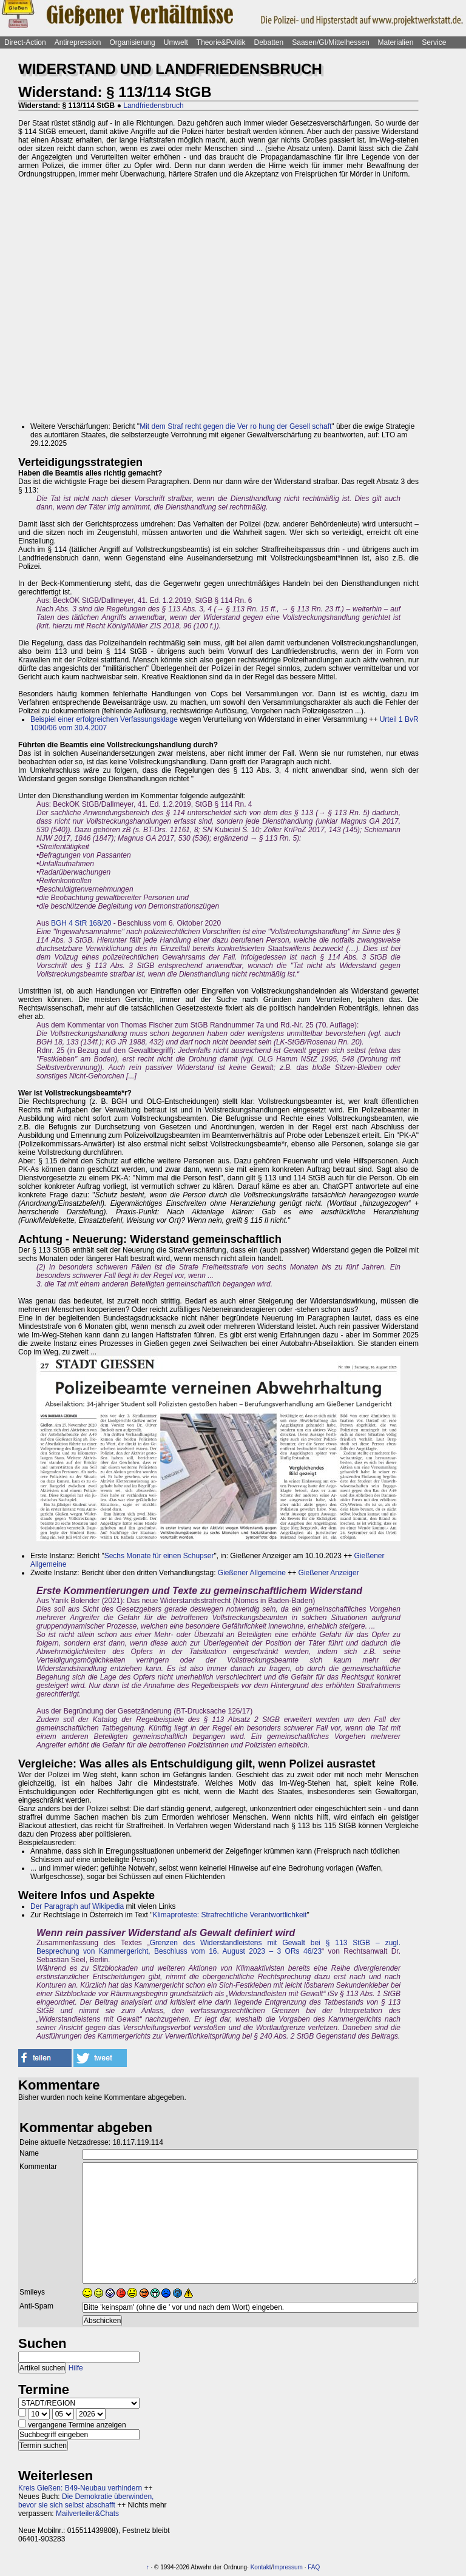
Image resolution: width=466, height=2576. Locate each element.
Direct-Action (25, 42)
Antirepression (78, 42)
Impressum (287, 2567)
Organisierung (132, 42)
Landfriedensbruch (153, 105)
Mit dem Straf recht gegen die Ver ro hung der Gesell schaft (235, 426)
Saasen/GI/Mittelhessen (330, 42)
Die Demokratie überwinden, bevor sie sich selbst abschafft (86, 2500)
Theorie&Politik (221, 42)
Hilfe (76, 2368)
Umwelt (176, 42)
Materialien (396, 42)
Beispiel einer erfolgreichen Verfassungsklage (104, 719)
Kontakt (261, 2567)
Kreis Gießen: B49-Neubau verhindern (80, 2488)
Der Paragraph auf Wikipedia (77, 1906)
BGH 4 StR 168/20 (81, 923)
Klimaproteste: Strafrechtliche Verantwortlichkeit (229, 1915)
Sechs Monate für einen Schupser (159, 1556)
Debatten (269, 42)
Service (434, 42)
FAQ (314, 2567)
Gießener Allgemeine (252, 1573)
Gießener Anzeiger (329, 1573)
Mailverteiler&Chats (87, 2513)
